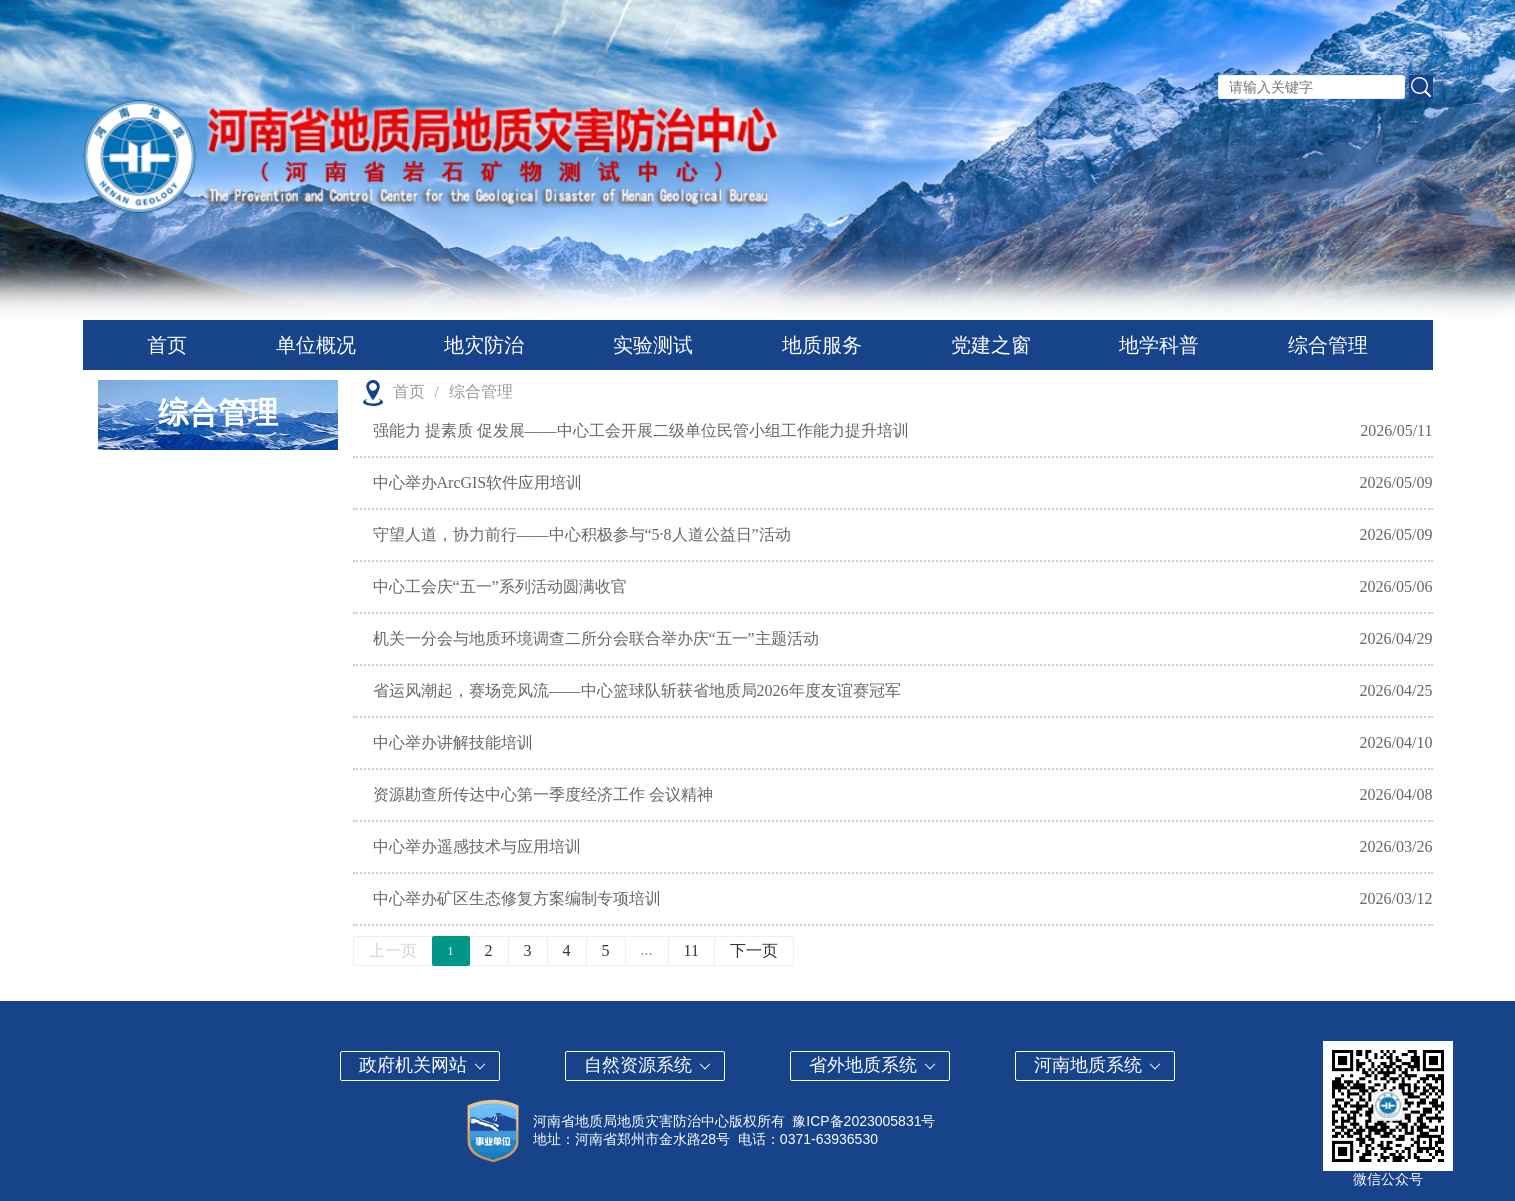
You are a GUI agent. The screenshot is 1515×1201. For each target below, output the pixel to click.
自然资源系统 (648, 1065)
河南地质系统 (1098, 1065)
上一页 (393, 950)
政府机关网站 (423, 1065)
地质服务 (822, 345)
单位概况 (316, 345)
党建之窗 (991, 345)
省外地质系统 (873, 1065)
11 (691, 950)
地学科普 (1159, 345)
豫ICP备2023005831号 (863, 1121)
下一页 (754, 950)
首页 (167, 345)
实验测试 (653, 345)
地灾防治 (484, 345)
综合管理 (1328, 345)
